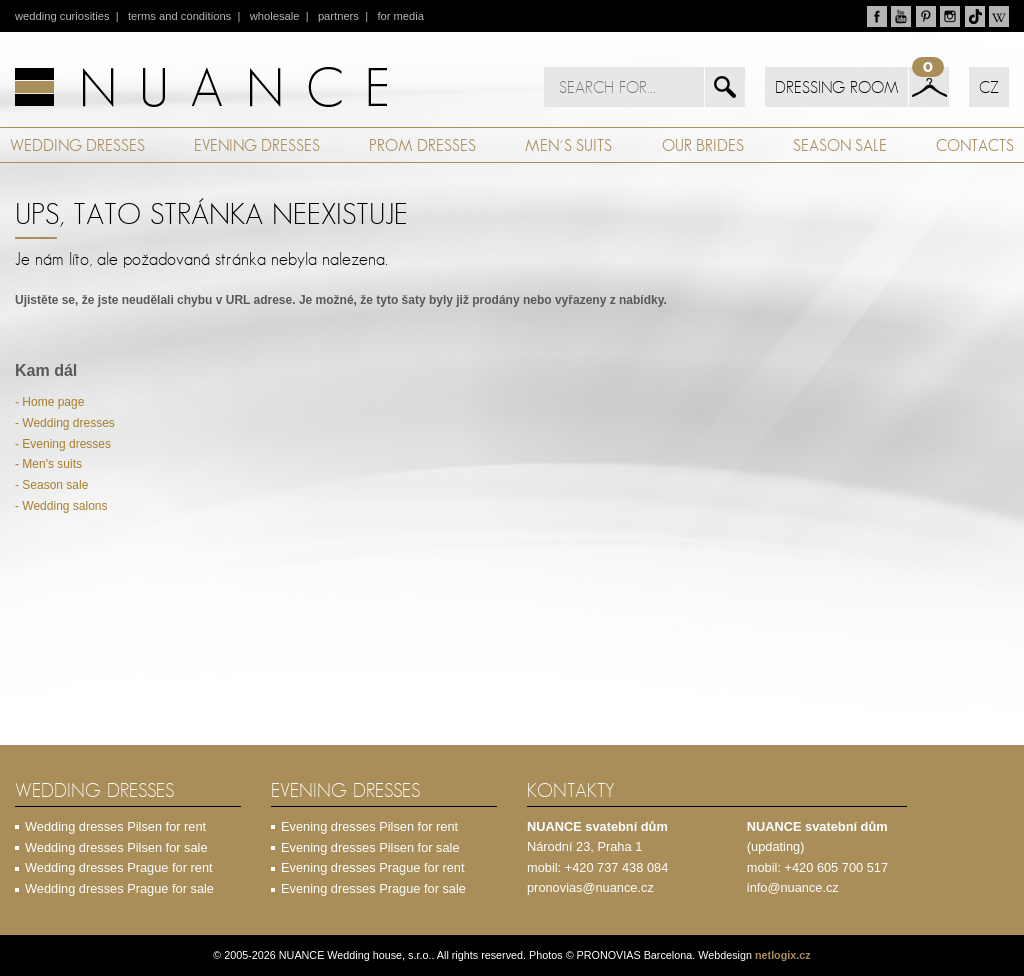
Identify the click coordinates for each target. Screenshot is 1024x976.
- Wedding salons (61, 506)
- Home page (49, 402)
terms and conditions (179, 16)
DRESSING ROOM (836, 87)
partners (338, 16)
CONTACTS (975, 145)
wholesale (275, 16)
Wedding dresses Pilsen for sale (116, 847)
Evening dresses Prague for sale (373, 888)
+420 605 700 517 (837, 867)
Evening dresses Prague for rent (373, 867)
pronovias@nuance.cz (590, 887)
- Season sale (51, 485)
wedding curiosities (62, 16)
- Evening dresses (63, 444)
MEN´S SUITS (568, 145)
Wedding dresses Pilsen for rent (115, 826)
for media (400, 16)
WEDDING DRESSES (77, 145)
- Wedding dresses (65, 423)
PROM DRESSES (422, 145)
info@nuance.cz (793, 887)
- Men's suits (48, 464)
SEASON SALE (840, 145)
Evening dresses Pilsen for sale (370, 847)
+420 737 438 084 (617, 867)
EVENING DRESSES (257, 145)
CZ (989, 87)
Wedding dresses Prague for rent (119, 867)
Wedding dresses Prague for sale (119, 888)
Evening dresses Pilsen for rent (369, 826)
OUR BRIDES (703, 145)
